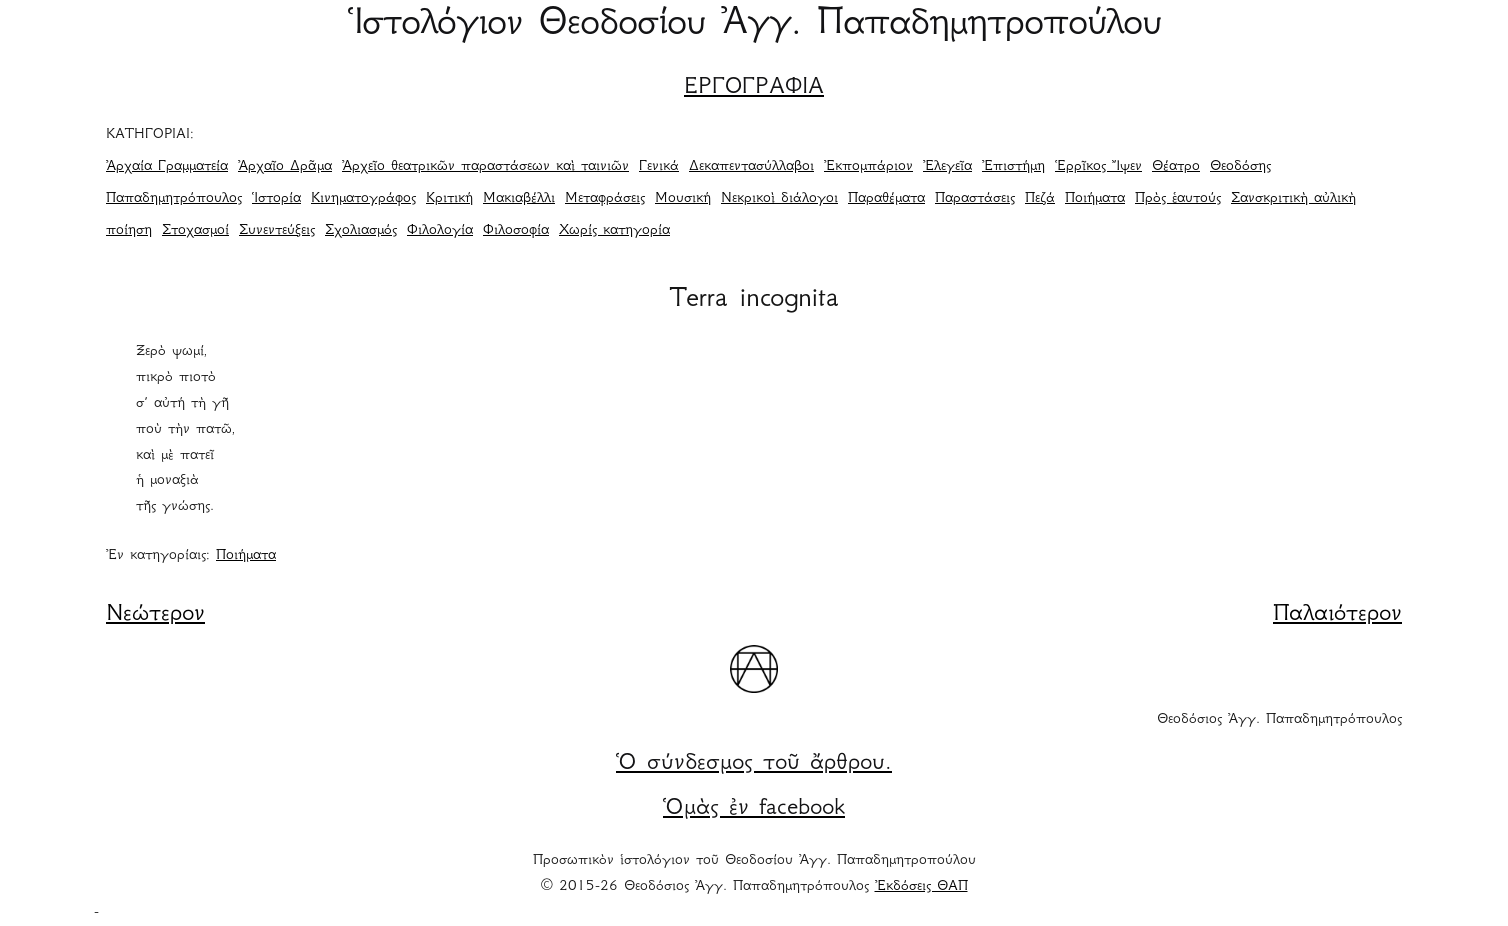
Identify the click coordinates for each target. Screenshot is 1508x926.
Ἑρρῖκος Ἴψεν (1098, 167)
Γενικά (659, 167)
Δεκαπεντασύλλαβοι (751, 167)
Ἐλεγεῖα (947, 167)
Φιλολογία (440, 231)
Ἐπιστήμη (1013, 167)
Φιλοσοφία (516, 231)
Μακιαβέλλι (519, 199)
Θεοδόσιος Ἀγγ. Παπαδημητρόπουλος (1279, 720)
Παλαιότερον (1337, 615)
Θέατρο (1176, 167)
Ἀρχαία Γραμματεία (167, 167)
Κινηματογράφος (363, 199)
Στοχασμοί (195, 231)
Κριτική (449, 199)
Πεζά (1040, 199)
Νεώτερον (155, 615)
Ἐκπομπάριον (868, 167)
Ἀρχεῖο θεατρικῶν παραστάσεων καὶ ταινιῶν (485, 167)
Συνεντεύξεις (277, 231)
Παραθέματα (886, 199)
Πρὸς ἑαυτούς (1178, 199)
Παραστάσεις (975, 199)
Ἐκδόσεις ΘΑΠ (921, 887)
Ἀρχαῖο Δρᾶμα (285, 167)
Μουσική (683, 199)
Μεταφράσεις (605, 199)
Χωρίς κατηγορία (614, 231)
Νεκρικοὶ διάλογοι (779, 199)
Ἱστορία (276, 199)
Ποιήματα (1095, 199)
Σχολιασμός (361, 231)
